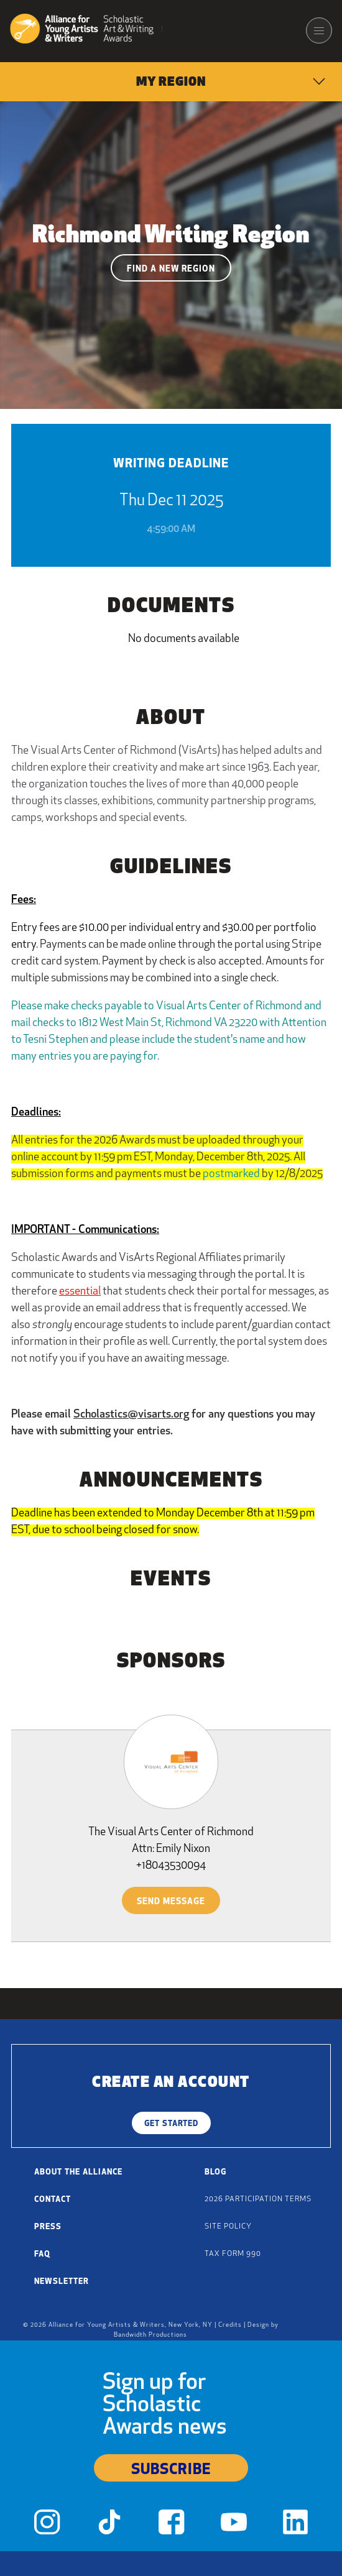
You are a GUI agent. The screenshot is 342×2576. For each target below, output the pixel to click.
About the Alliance (78, 2172)
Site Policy (228, 2226)
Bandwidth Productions (150, 2335)
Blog (215, 2172)
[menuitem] (171, 81)
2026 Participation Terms (258, 2199)
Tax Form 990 (233, 2254)
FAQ (42, 2254)
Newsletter (61, 2282)
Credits (230, 2325)
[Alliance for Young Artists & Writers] (86, 30)
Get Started (171, 2124)
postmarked (231, 1174)
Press (48, 2227)
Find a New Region (171, 269)
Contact (52, 2200)
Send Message (171, 1902)
